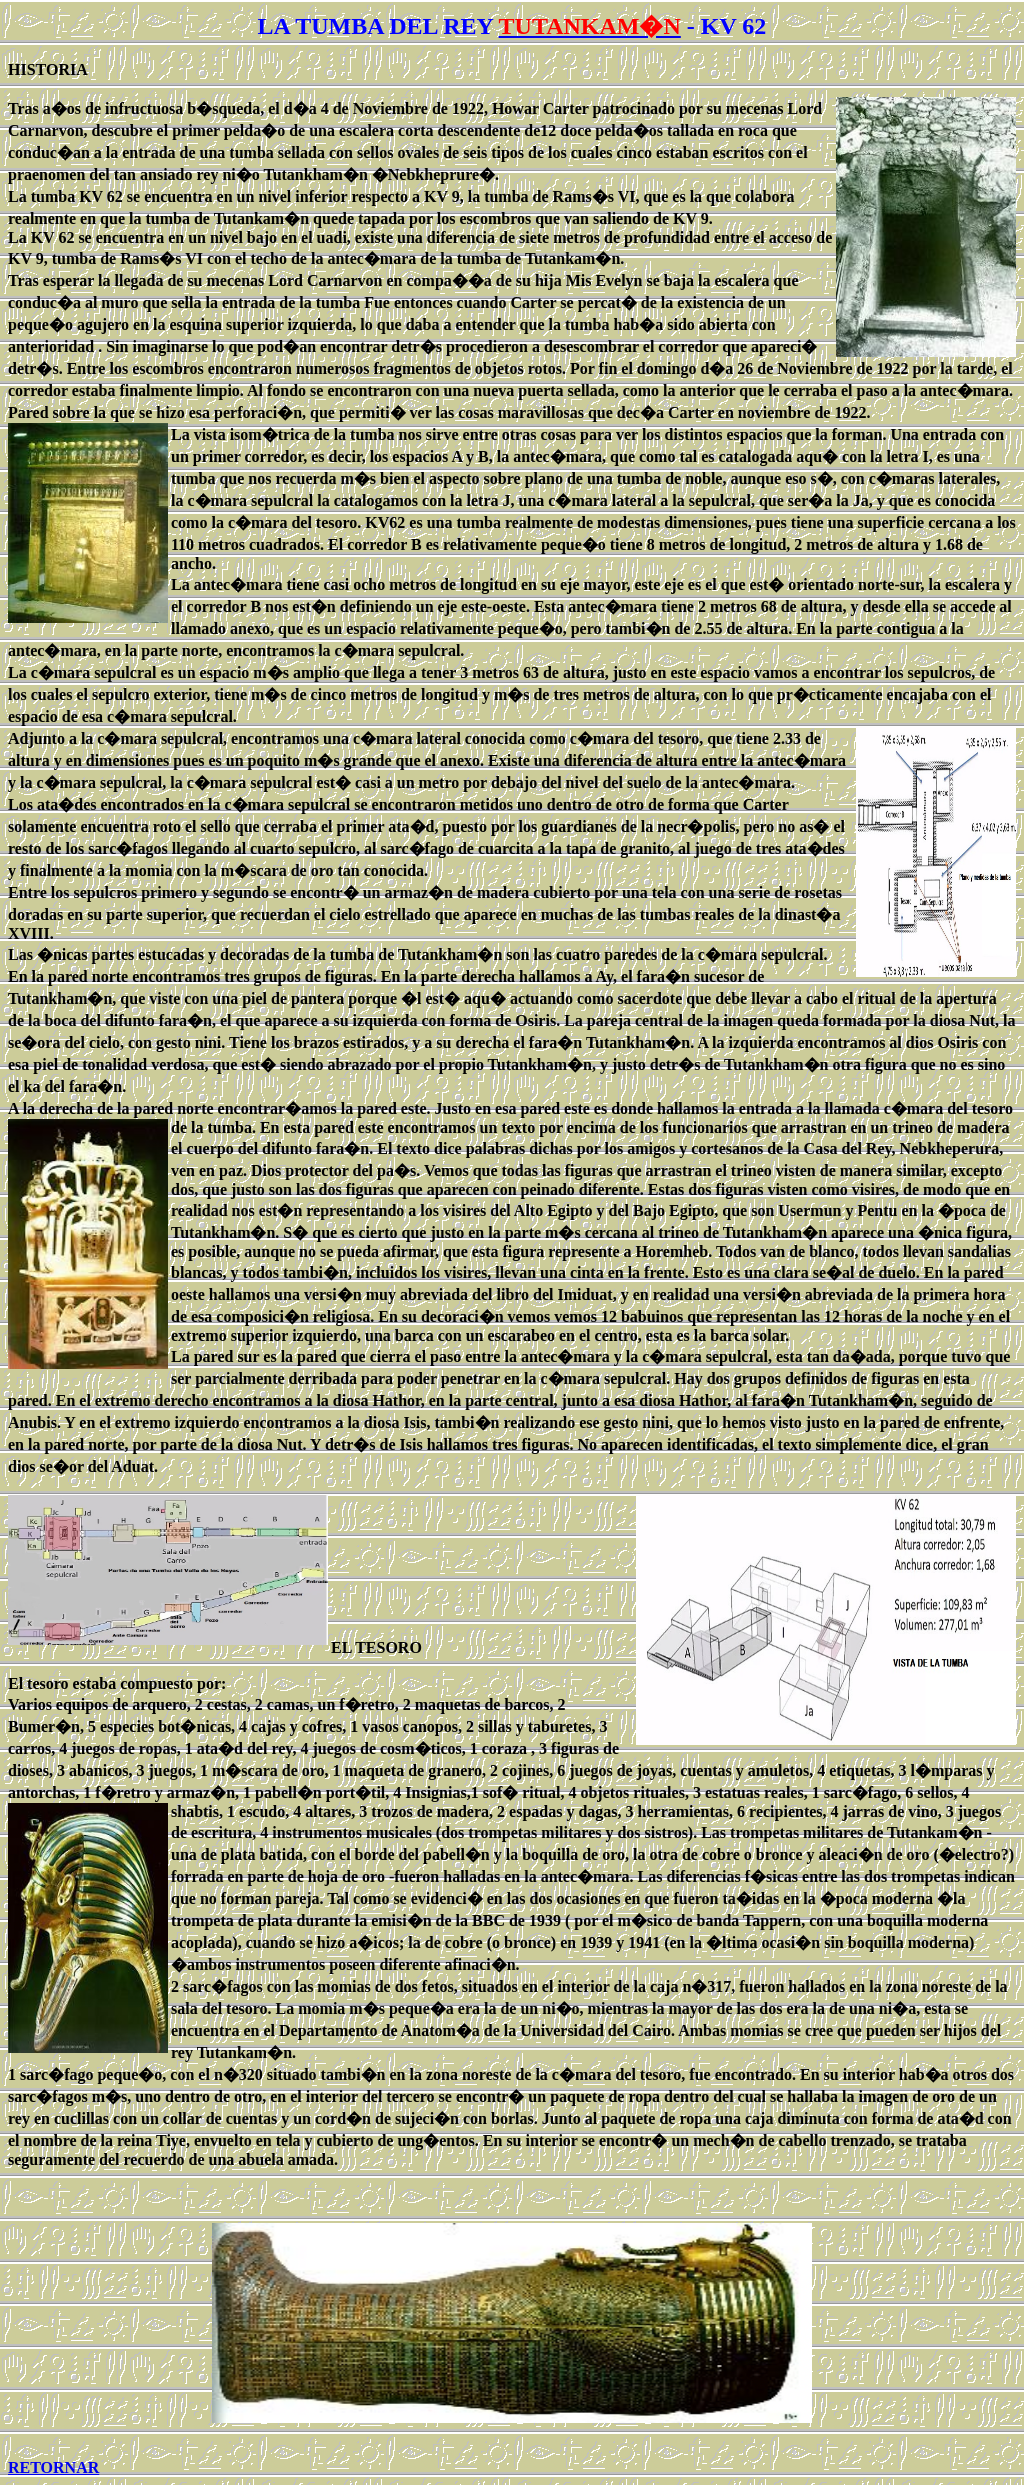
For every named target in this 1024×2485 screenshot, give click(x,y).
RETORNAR (53, 2467)
